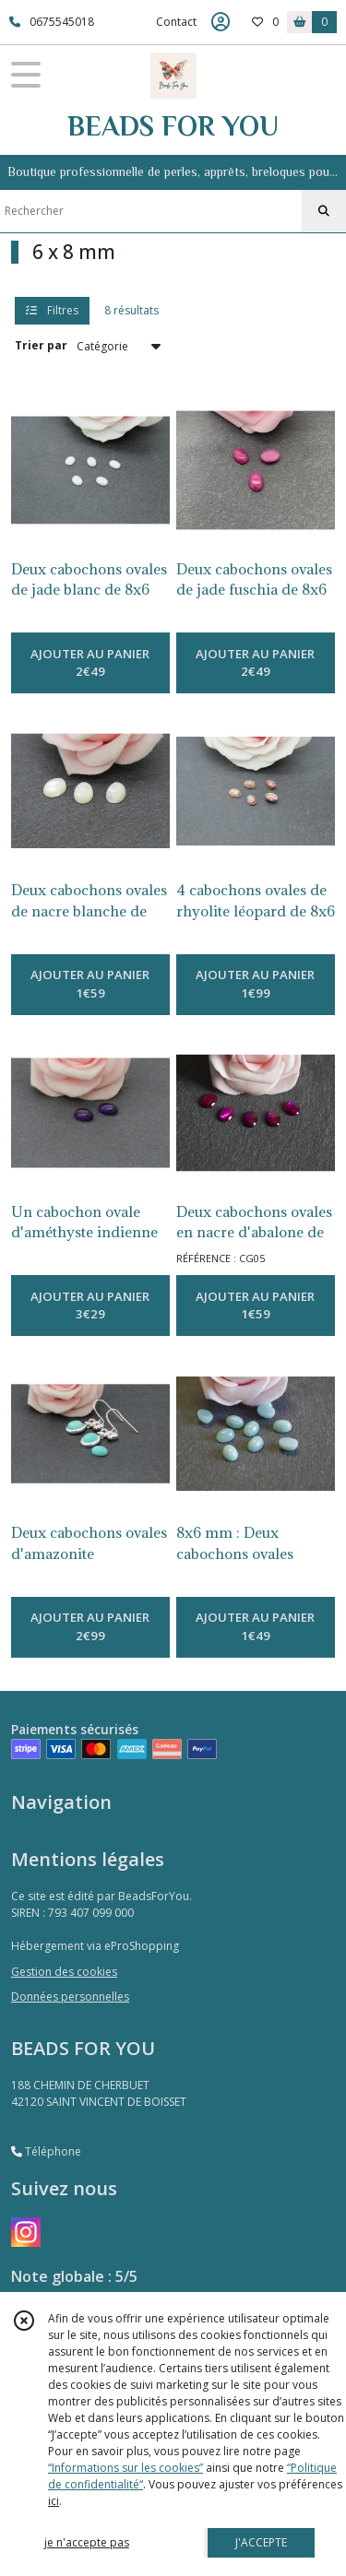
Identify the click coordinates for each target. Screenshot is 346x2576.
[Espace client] (220, 22)
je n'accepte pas (86, 2542)
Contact (176, 22)
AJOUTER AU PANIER (89, 663)
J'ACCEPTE (261, 2542)
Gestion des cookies (64, 1971)
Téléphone (46, 2151)
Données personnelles (70, 1996)
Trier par (41, 345)
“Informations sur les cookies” (125, 2468)
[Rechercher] (324, 211)
